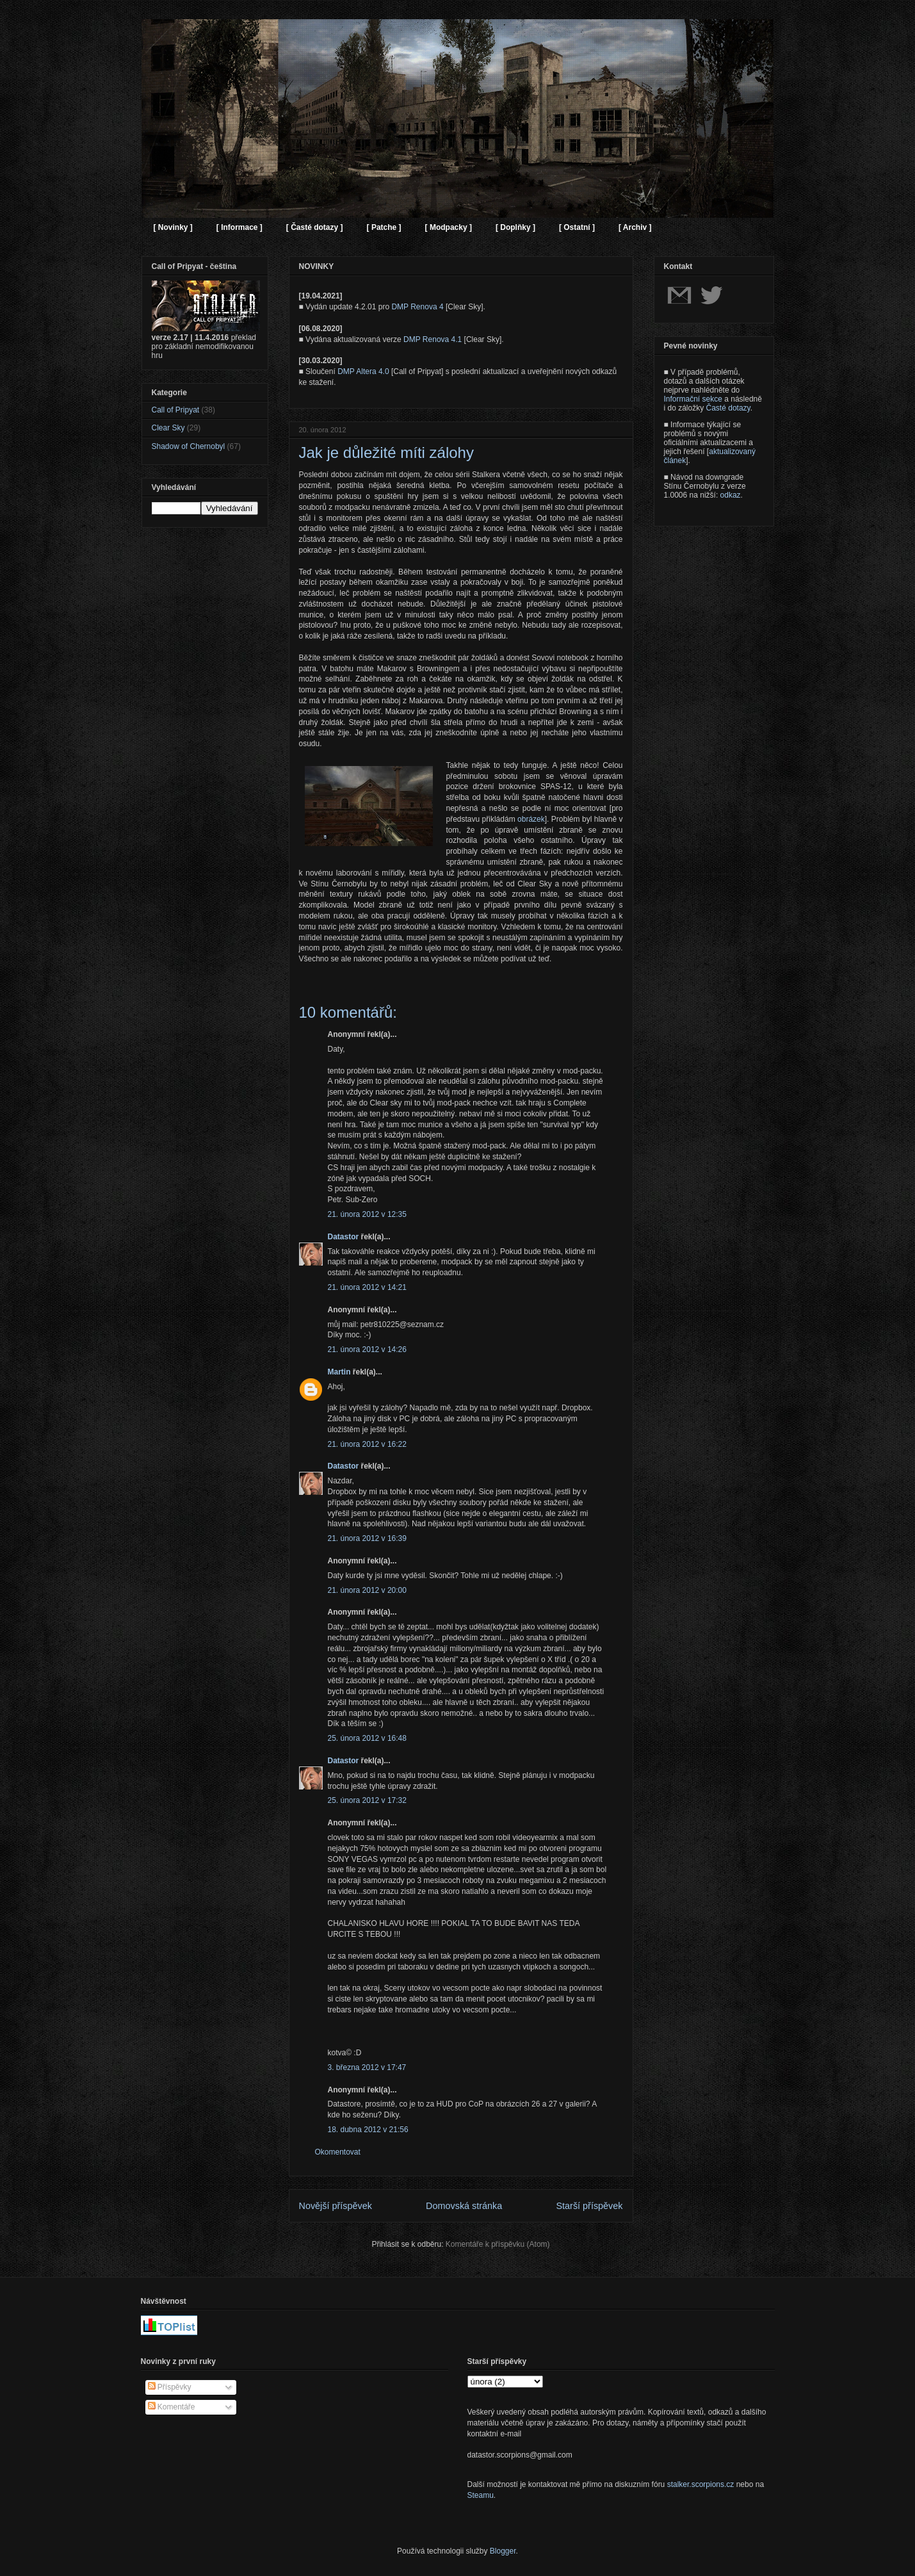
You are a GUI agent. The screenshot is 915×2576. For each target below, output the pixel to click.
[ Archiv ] (635, 227)
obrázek (531, 819)
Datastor (343, 1236)
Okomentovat (337, 2152)
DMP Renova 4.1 (432, 339)
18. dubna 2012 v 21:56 (368, 2129)
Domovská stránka (464, 2206)
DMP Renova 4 (417, 306)
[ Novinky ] (173, 227)
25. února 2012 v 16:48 (367, 1738)
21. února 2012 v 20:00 (367, 1590)
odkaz (730, 495)
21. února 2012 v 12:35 (367, 1214)
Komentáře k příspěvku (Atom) (498, 2244)
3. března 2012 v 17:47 (367, 2067)
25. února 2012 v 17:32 (367, 1800)
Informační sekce (693, 399)
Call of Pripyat (176, 409)
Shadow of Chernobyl (188, 446)
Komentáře (171, 2406)
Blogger (503, 2551)
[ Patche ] (384, 227)
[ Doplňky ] (515, 227)
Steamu (480, 2495)
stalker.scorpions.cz (700, 2484)
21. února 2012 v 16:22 (367, 1444)
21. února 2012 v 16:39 (367, 1538)
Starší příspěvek (589, 2206)
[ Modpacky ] (448, 227)
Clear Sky (168, 427)
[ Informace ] (239, 227)
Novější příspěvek (335, 2206)
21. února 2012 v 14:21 (367, 1287)
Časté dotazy (728, 408)
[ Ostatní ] (577, 227)
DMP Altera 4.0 (363, 371)
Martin (339, 1371)
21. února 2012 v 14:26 (367, 1349)
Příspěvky (169, 2387)
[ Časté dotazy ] (314, 227)
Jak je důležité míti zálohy (386, 452)
